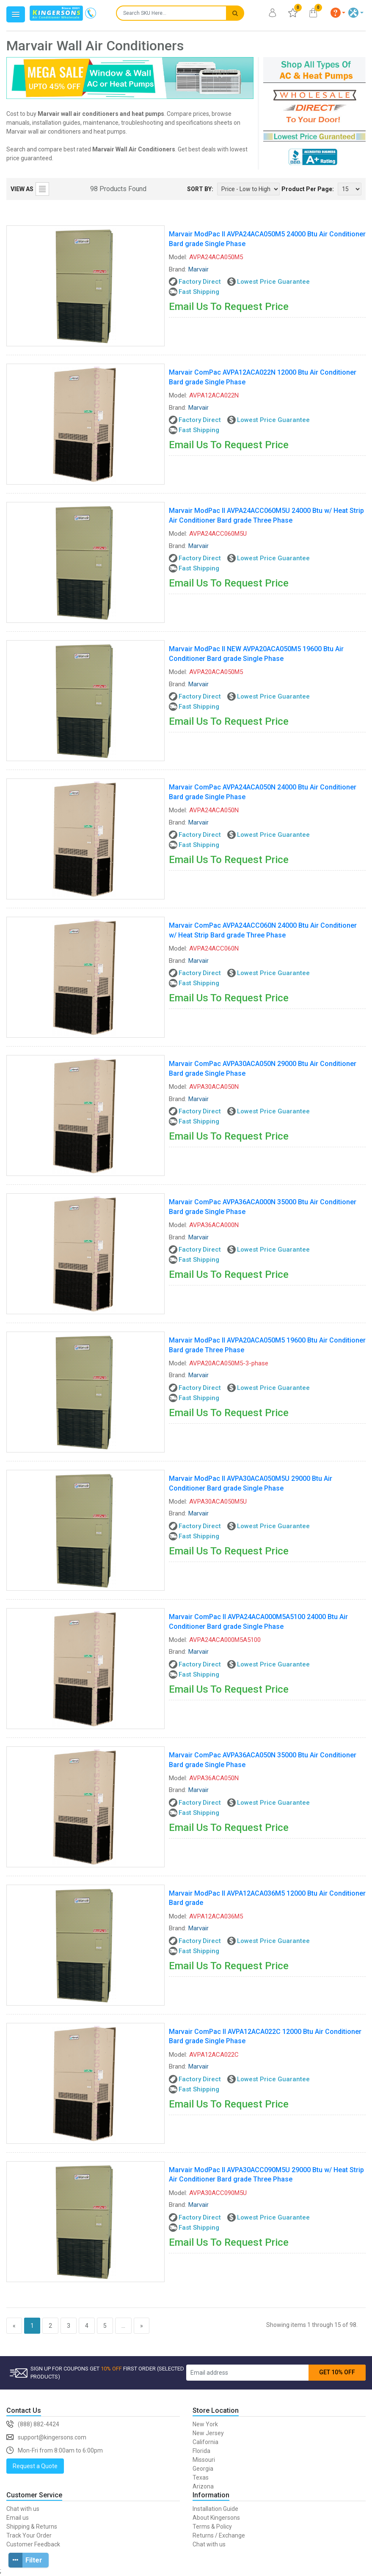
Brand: (177, 269)
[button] (338, 13)
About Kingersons (216, 2517)
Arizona (203, 2486)
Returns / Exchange (219, 2535)
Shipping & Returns (31, 2526)
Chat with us (22, 2508)
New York (205, 2424)
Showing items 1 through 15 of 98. (312, 2324)
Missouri (204, 2459)
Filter (25, 2560)
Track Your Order (29, 2535)
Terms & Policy (212, 2526)
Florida (201, 2450)
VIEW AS (22, 189)
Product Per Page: (307, 189)
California (205, 2442)
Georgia (203, 2468)
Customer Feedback (33, 2544)
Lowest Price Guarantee (273, 281)
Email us (17, 2517)
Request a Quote (35, 2466)
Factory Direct (200, 281)
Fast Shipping (199, 292)
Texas (201, 2477)
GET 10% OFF (337, 2372)
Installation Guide (215, 2508)
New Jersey (208, 2433)
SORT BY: (200, 189)
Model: (178, 257)
